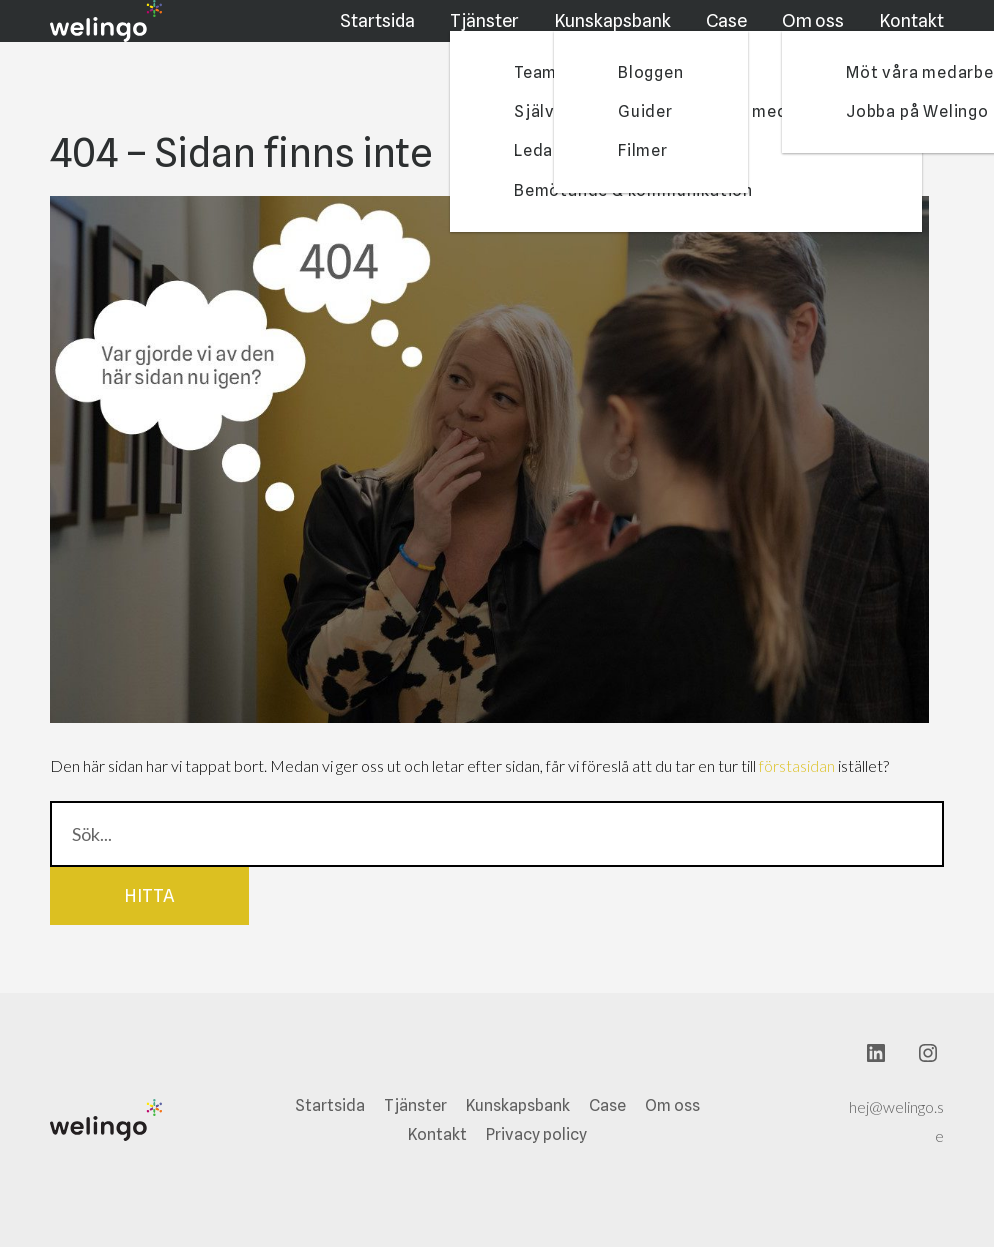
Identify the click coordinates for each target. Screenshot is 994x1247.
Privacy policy (536, 1134)
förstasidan (797, 765)
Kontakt (912, 33)
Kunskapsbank (618, 33)
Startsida (382, 33)
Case (730, 33)
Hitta (149, 895)
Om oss (815, 33)
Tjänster (491, 33)
